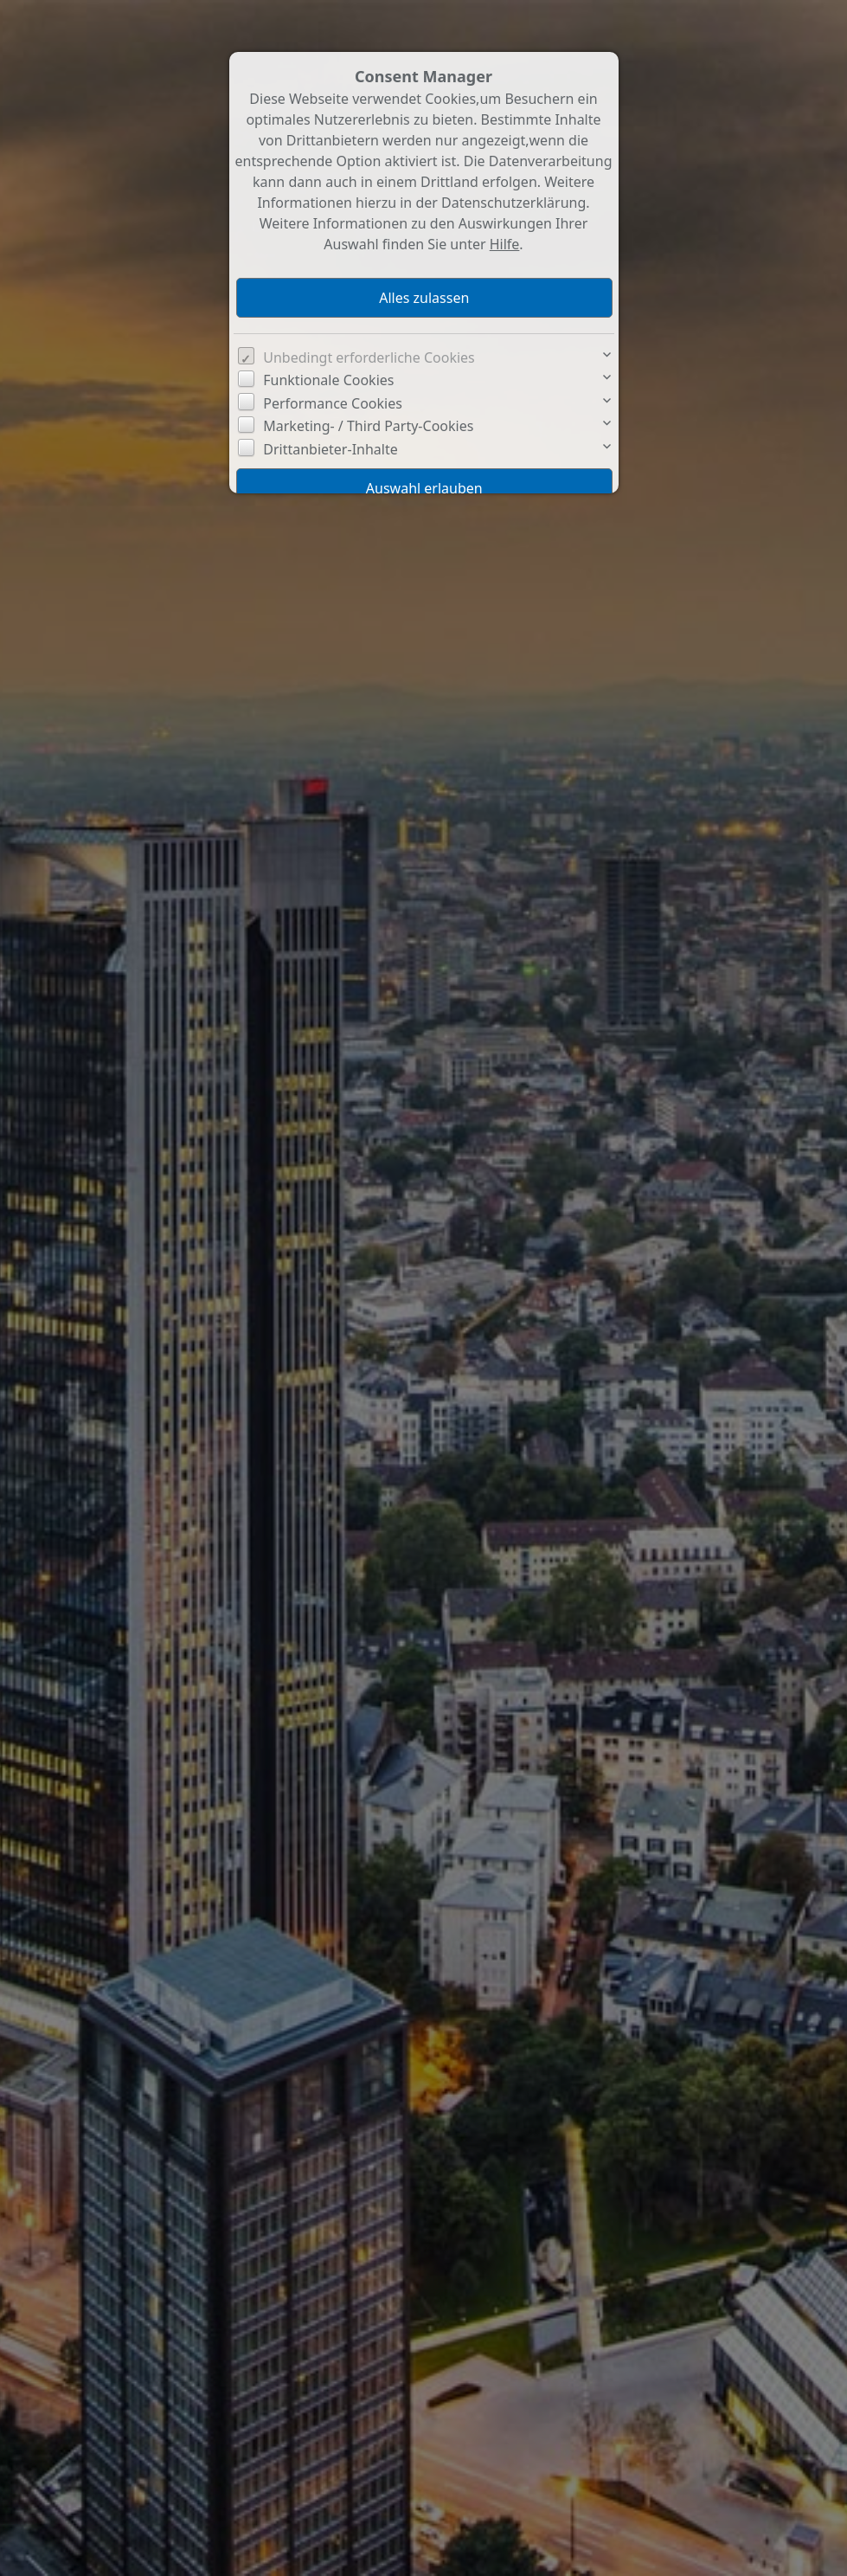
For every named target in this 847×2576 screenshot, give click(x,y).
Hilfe (505, 244)
